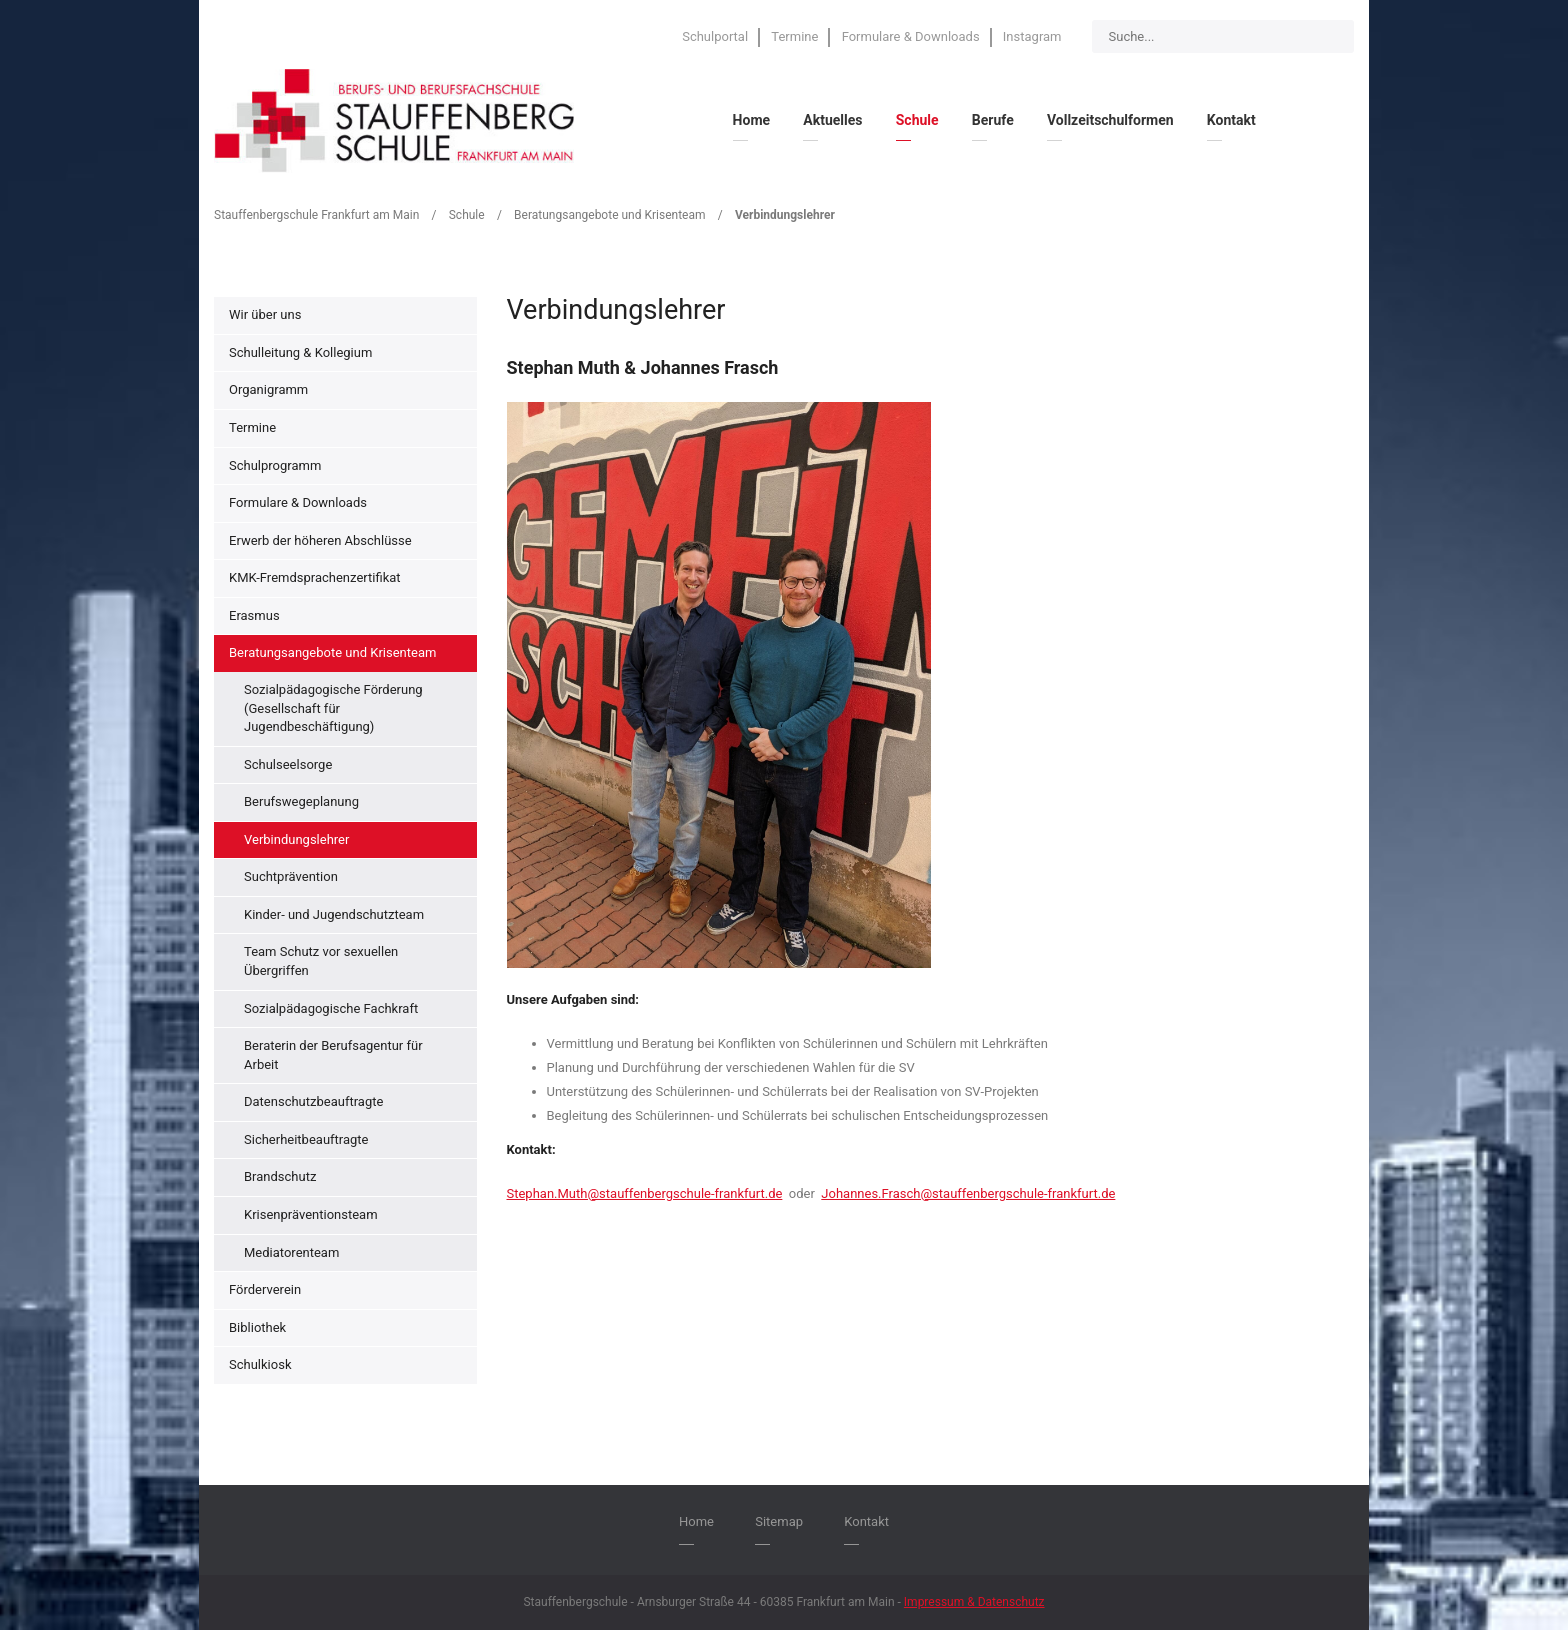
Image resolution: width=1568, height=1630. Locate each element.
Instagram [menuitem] (1032, 36)
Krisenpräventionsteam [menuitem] (311, 1214)
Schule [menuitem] (917, 120)
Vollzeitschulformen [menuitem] (1110, 120)
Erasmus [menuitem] (254, 615)
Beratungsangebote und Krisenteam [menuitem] (332, 652)
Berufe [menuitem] (993, 120)
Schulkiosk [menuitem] (260, 1364)
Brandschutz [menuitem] (280, 1176)
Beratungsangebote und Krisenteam (609, 215)
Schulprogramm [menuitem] (275, 465)
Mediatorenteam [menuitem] (291, 1252)
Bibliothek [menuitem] (257, 1327)
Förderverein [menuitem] (265, 1289)
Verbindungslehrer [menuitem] (296, 839)
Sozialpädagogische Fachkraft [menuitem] (331, 1008)
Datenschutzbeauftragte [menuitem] (313, 1101)
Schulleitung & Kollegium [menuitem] (300, 352)
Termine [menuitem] (794, 36)
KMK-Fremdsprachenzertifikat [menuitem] (315, 577)
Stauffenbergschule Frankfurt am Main (316, 215)
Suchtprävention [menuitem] (291, 876)
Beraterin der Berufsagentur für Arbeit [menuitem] (333, 1055)
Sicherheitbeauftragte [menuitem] (306, 1139)
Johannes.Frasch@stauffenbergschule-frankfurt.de (968, 1193)
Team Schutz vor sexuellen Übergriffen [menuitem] (321, 961)
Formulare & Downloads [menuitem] (911, 36)
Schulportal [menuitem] (715, 36)
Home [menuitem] (751, 120)
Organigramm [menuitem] (268, 389)
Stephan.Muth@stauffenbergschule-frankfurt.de (645, 1193)
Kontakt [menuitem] (1231, 120)
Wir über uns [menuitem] (265, 314)
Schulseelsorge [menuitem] (288, 764)
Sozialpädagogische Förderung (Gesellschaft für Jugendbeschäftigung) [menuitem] (333, 708)
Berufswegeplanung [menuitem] (301, 801)
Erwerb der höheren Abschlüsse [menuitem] (320, 540)
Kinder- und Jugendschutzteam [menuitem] (334, 914)
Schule (467, 215)
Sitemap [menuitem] (779, 1521)
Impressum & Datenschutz (974, 1602)
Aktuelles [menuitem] (832, 120)
